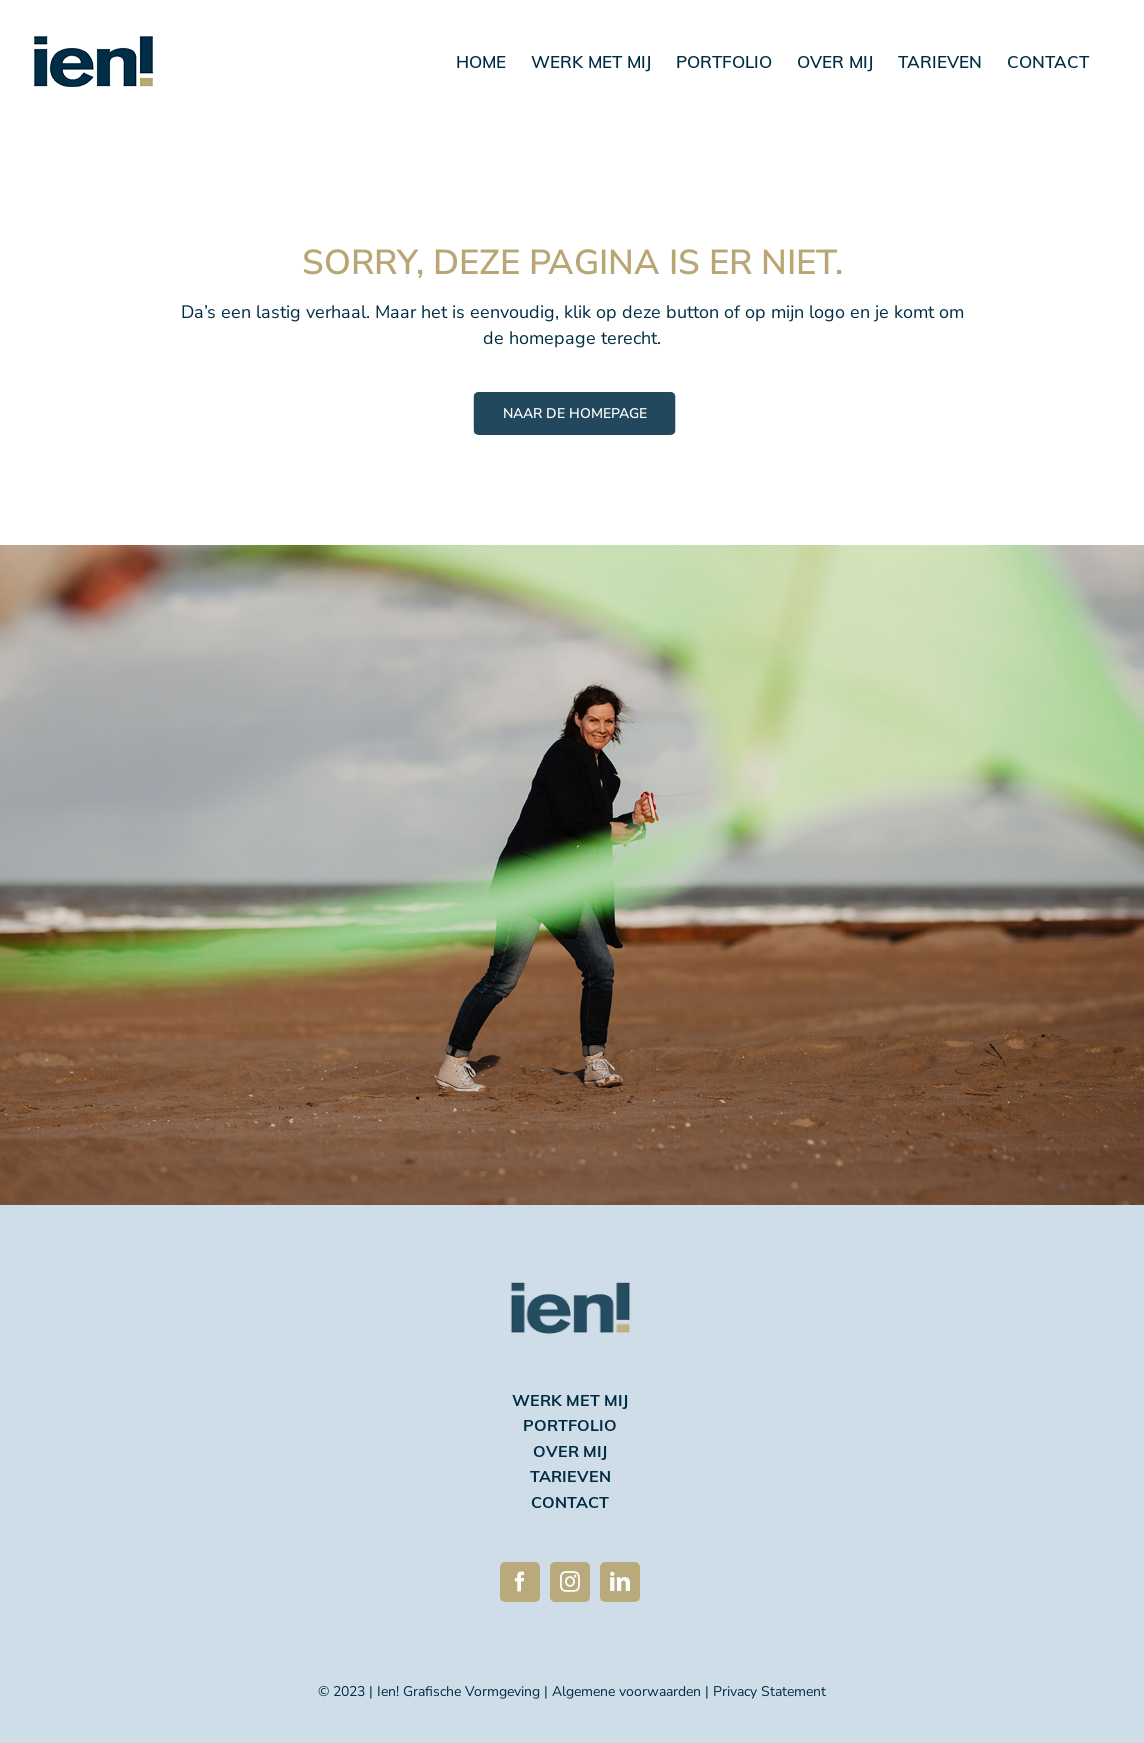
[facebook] (520, 1582)
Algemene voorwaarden (626, 1691)
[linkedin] (620, 1582)
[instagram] (570, 1582)
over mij (570, 1453)
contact (570, 1504)
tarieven (570, 1478)
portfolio (570, 1427)
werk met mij (570, 1402)
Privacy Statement (769, 1691)
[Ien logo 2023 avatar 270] (570, 1254)
